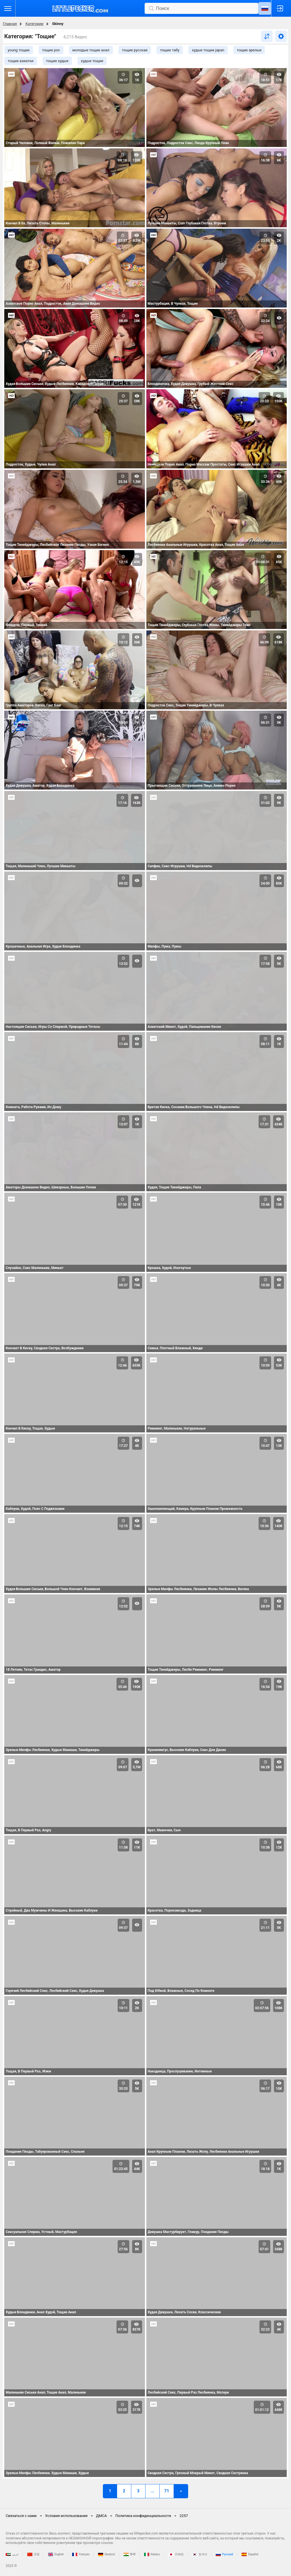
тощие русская (134, 50)
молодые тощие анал (90, 50)
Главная (10, 24)
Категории (34, 24)
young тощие (19, 50)
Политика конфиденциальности (143, 2516)
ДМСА (101, 2516)
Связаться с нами (21, 2516)
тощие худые (57, 61)
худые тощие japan (208, 50)
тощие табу (169, 50)
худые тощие (92, 61)
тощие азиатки (21, 61)
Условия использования (66, 2516)
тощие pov (51, 50)
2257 (184, 2516)
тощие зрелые (249, 50)
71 (166, 2490)
